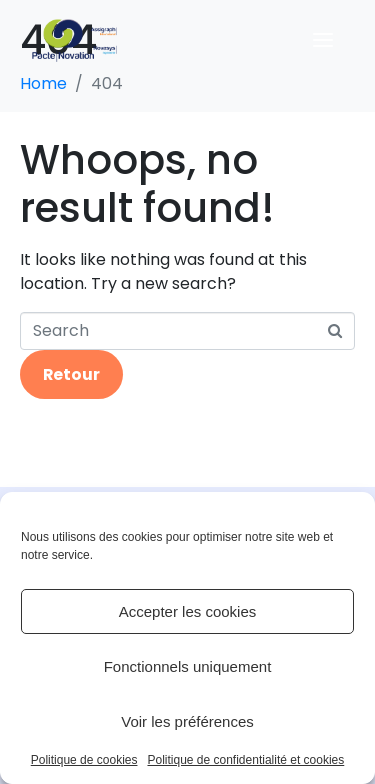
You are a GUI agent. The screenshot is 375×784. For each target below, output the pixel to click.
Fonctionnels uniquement (188, 666)
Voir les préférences (187, 721)
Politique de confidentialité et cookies (245, 760)
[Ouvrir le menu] (323, 40)
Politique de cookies (84, 760)
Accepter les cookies (188, 611)
